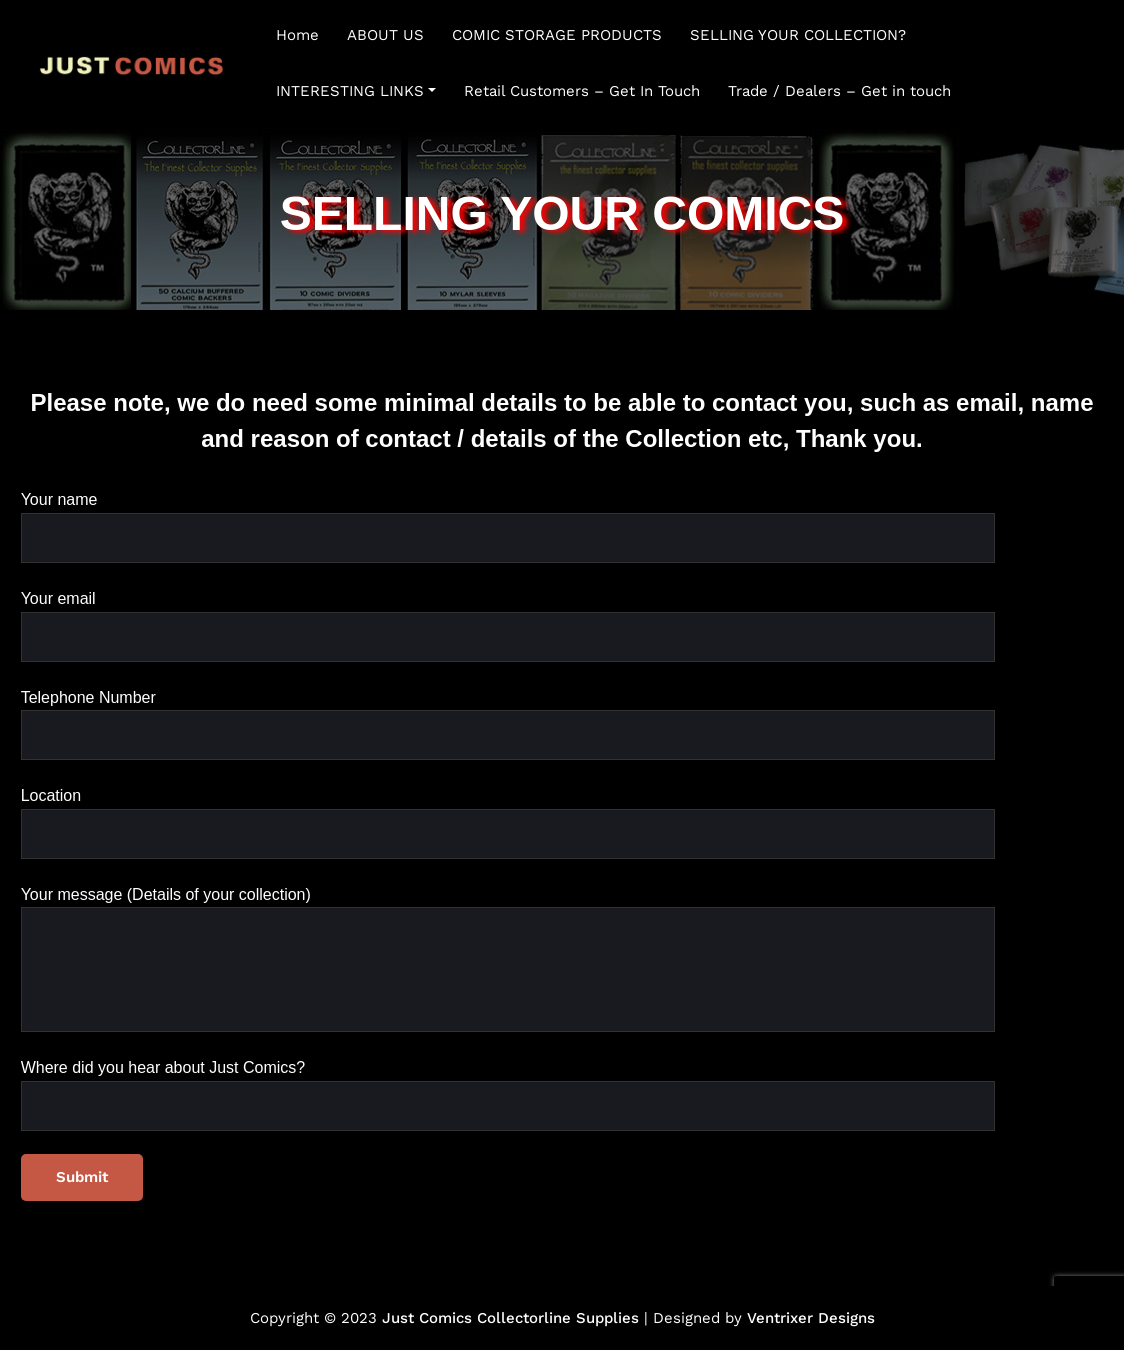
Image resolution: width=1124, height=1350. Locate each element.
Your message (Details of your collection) (508, 959)
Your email (508, 626)
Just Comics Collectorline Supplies (510, 1318)
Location (508, 823)
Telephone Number (508, 725)
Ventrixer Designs (811, 1318)
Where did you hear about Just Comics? (508, 1095)
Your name (508, 527)
